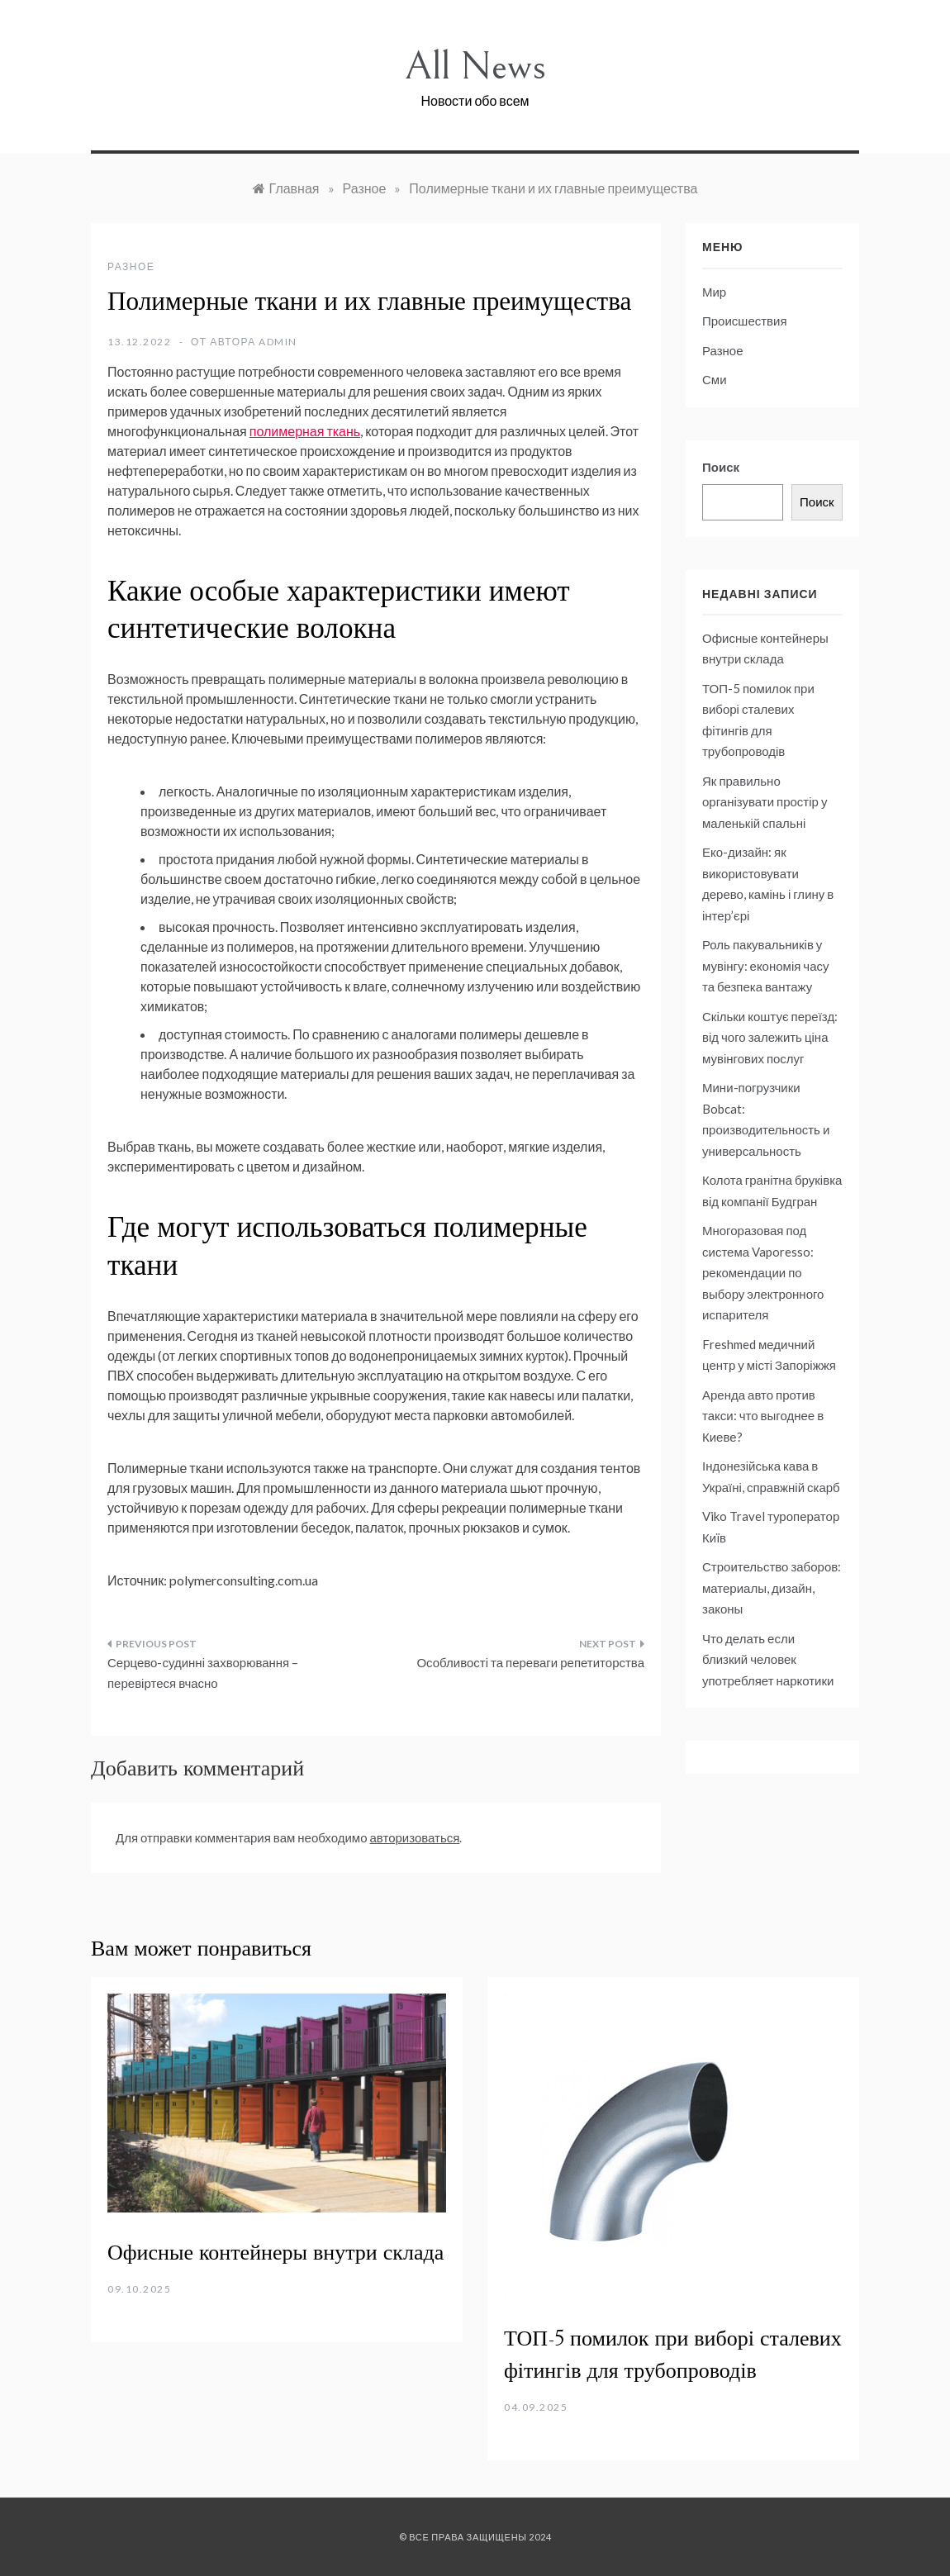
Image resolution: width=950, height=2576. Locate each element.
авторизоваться (415, 1837)
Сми (714, 379)
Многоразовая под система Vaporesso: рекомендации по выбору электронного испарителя (763, 1272)
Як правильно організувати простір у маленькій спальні (764, 801)
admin (278, 341)
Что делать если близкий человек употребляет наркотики (768, 1659)
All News (475, 66)
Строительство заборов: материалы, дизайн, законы (771, 1587)
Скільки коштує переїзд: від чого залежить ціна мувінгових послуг (770, 1037)
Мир (714, 291)
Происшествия (744, 320)
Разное (130, 266)
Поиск (720, 466)
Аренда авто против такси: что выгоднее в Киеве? (763, 1415)
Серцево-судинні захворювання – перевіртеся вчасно (202, 1673)
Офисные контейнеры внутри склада (275, 2253)
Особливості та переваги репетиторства (530, 1662)
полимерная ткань (304, 431)
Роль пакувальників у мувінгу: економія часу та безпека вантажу (765, 965)
